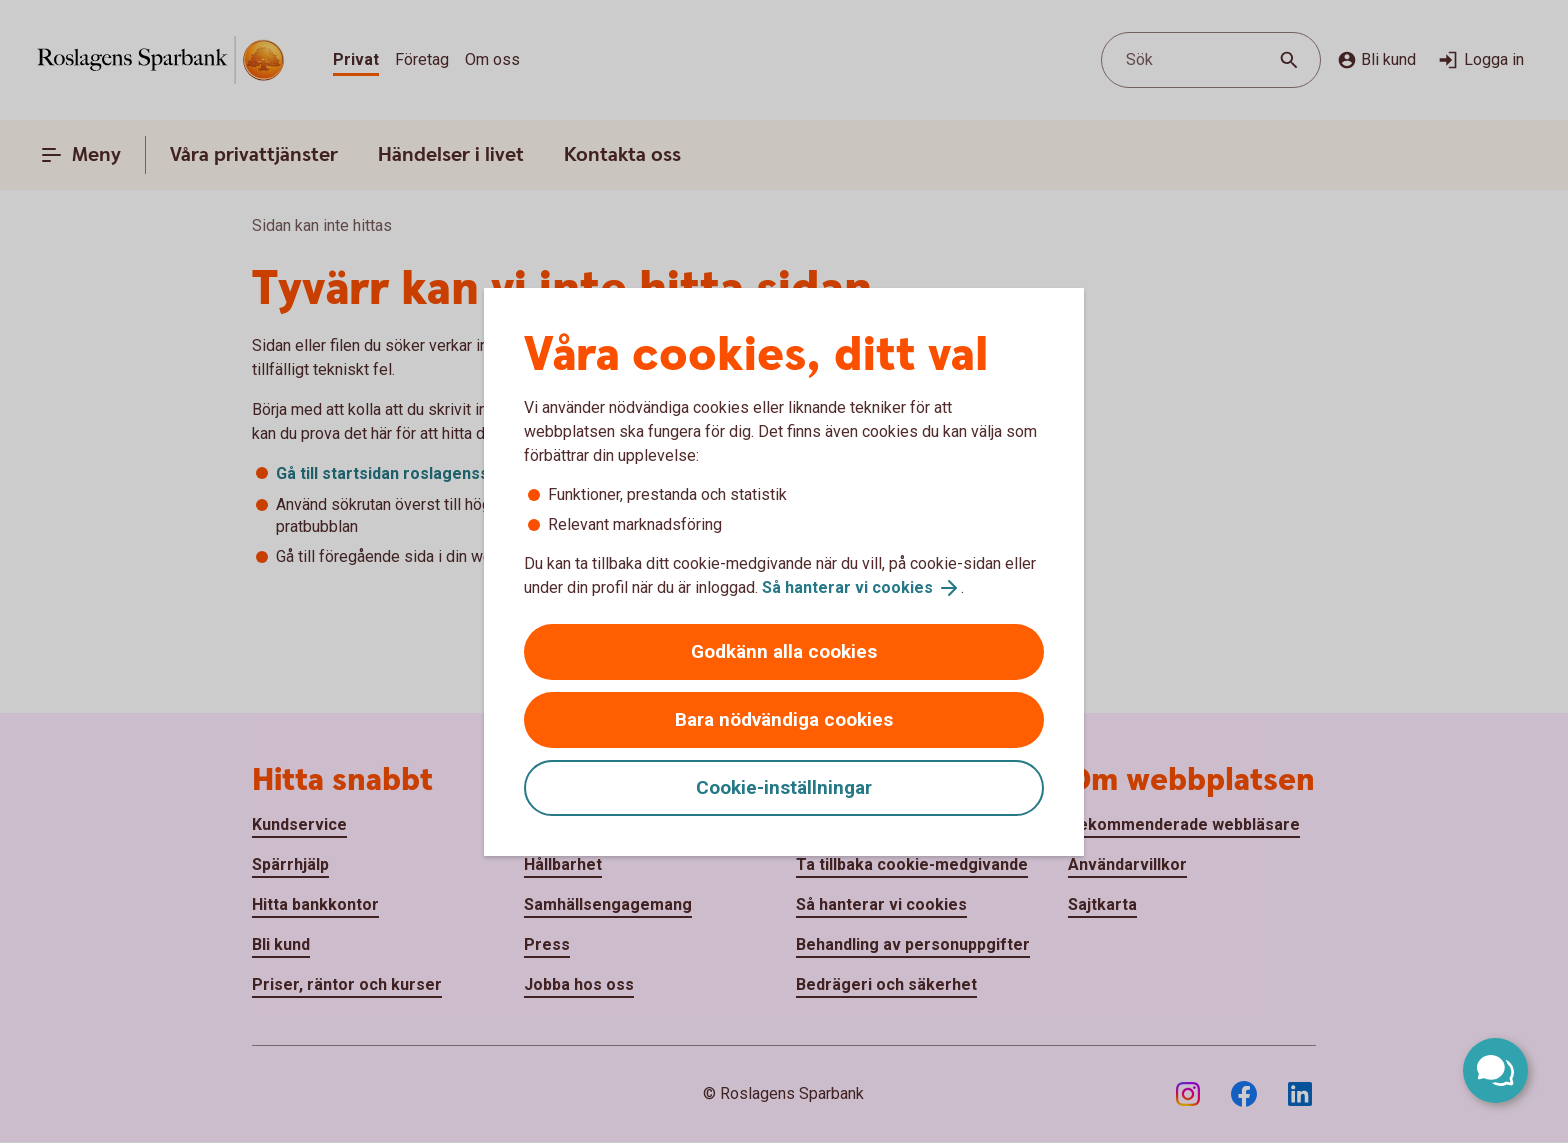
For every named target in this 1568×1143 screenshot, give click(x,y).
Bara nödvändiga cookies (784, 719)
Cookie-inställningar (784, 787)
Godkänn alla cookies (784, 651)
